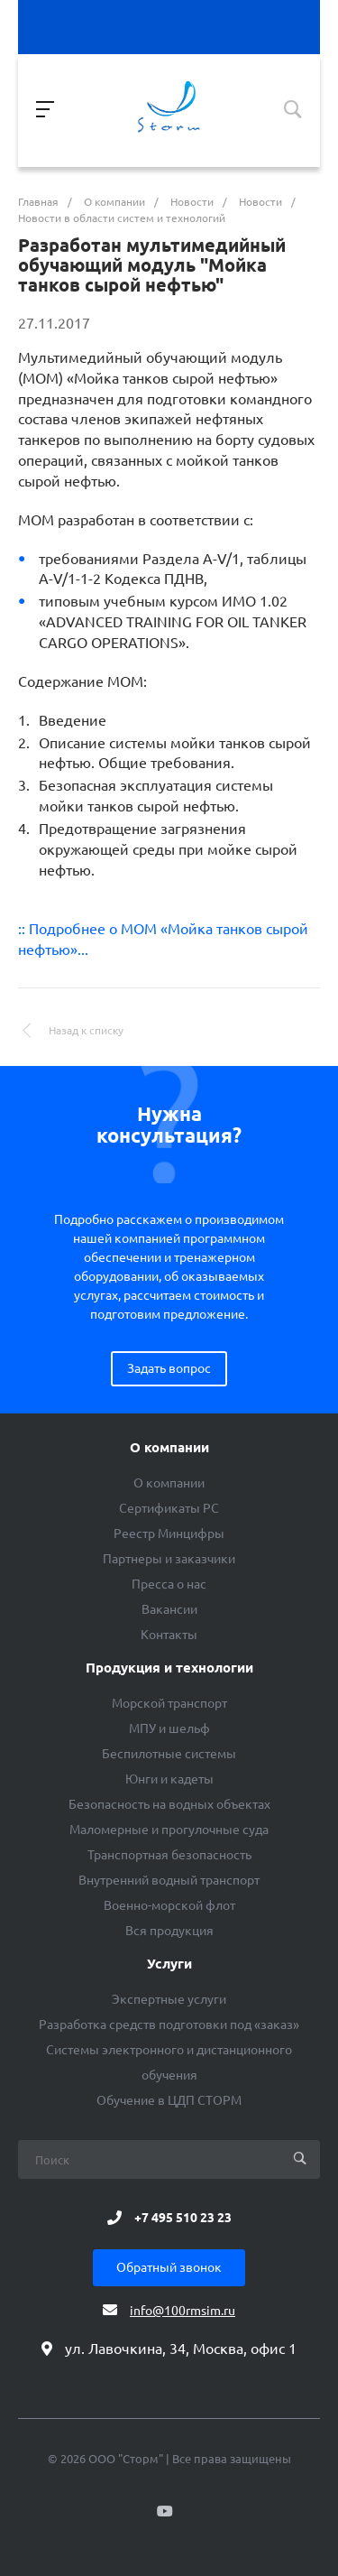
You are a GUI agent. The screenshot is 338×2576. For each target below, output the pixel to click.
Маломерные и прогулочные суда (169, 1829)
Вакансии (169, 1609)
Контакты (169, 1634)
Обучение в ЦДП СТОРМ (169, 2100)
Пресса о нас (169, 1584)
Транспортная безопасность (169, 1855)
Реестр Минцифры (169, 1533)
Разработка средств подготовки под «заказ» (169, 2024)
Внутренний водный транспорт (169, 1880)
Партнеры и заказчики (169, 1559)
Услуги (169, 1964)
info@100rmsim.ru (182, 2310)
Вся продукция (169, 1930)
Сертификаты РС (169, 1508)
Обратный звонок (169, 2267)
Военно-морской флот (169, 1905)
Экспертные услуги (169, 1999)
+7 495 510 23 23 (183, 2217)
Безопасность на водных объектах (169, 1804)
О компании (169, 1448)
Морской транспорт (169, 1703)
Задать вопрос (169, 1368)
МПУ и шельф (169, 1728)
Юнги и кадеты (169, 1779)
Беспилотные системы (169, 1754)
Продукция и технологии (169, 1668)
